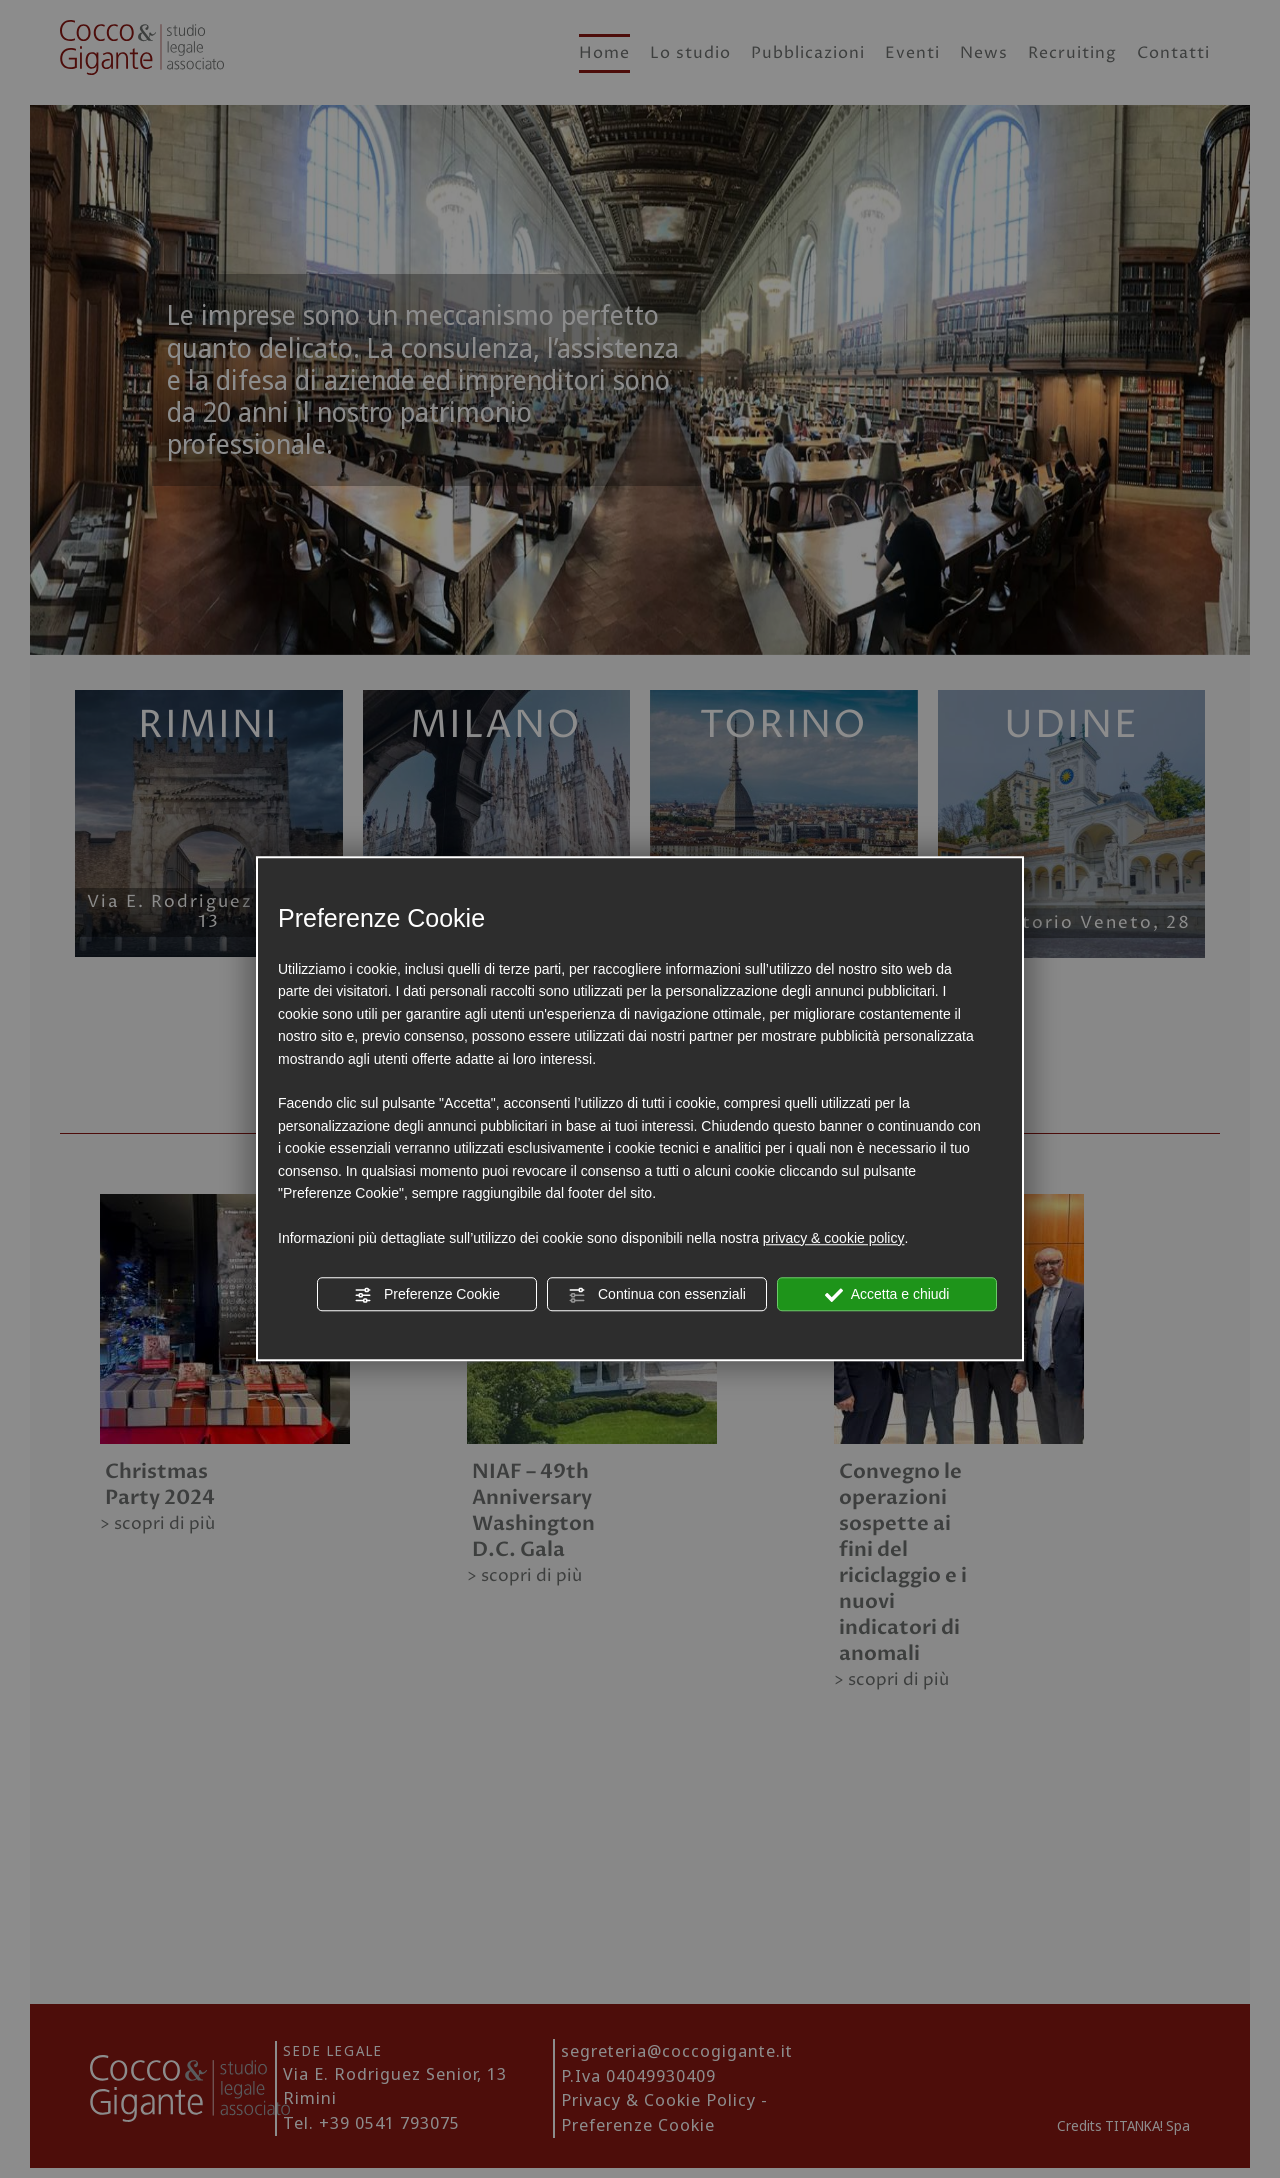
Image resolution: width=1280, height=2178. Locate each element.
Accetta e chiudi (887, 1295)
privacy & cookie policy (834, 1238)
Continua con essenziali (657, 1295)
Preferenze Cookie (427, 1295)
